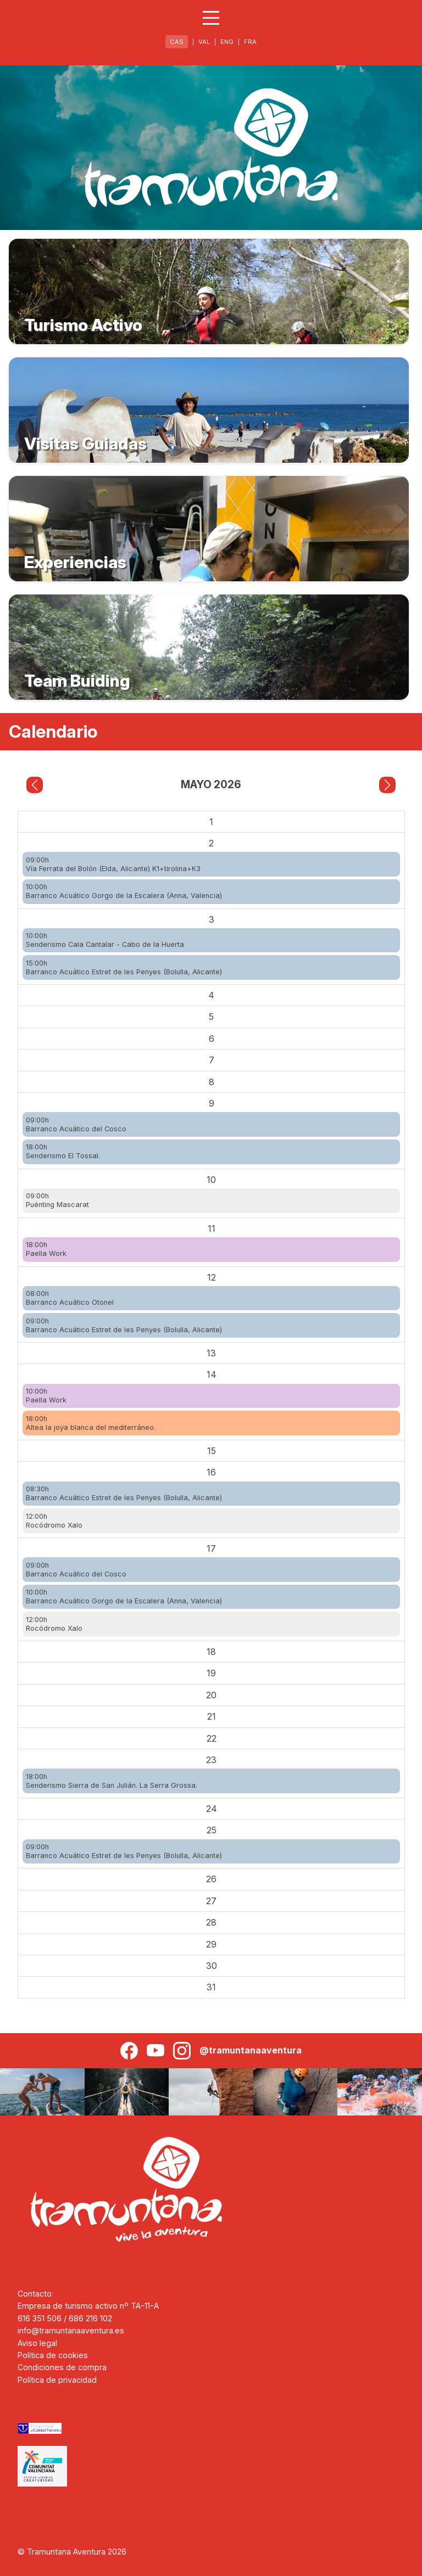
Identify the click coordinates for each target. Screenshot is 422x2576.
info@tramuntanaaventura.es (71, 2330)
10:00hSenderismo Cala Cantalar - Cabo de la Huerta (105, 940)
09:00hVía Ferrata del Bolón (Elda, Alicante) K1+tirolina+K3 (113, 864)
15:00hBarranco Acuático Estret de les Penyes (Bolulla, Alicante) (124, 967)
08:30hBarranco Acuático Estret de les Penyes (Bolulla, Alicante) (124, 1493)
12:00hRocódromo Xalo (54, 1520)
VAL (204, 42)
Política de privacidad (57, 2379)
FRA (250, 42)
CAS (177, 42)
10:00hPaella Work (46, 1395)
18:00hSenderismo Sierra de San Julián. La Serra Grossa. (111, 1780)
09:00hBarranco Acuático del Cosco (76, 1124)
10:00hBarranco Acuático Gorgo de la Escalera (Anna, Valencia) (124, 891)
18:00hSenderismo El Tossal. (63, 1151)
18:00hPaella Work (46, 1249)
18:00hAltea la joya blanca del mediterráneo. (91, 1423)
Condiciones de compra (62, 2367)
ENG (227, 42)
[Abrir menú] (211, 18)
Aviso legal (37, 2343)
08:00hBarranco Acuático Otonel (70, 1297)
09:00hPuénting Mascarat (57, 1200)
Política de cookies (53, 2355)
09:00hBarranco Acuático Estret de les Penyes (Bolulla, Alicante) (124, 1325)
